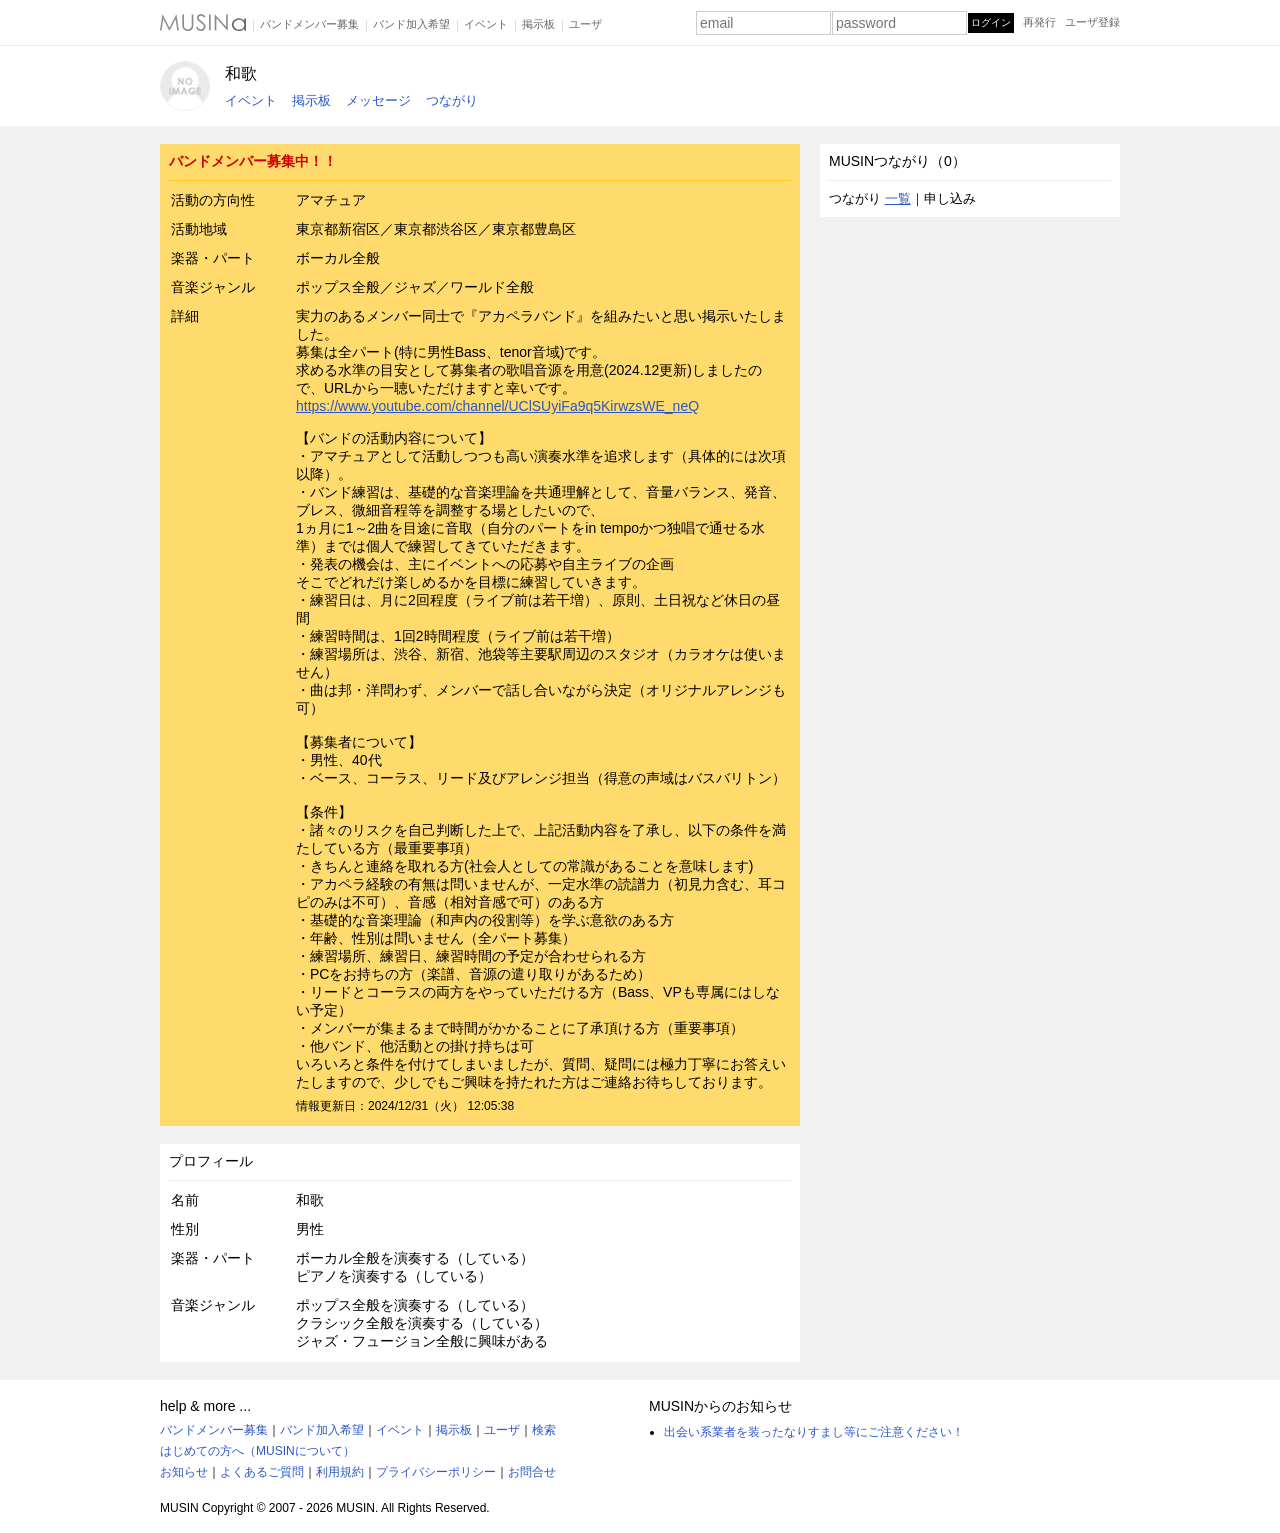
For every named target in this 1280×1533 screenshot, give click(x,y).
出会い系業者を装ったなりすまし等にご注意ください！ (814, 1432)
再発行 (1039, 22)
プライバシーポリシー (436, 1472)
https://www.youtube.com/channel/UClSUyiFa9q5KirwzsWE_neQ (497, 406)
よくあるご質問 (262, 1472)
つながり (452, 100)
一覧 (898, 198)
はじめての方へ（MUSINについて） (257, 1451)
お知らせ (184, 1472)
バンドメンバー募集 (309, 24)
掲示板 (538, 24)
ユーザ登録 (1092, 22)
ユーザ (585, 24)
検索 (544, 1430)
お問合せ (532, 1472)
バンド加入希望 (411, 24)
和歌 (241, 73)
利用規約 (340, 1472)
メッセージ (378, 100)
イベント (486, 24)
